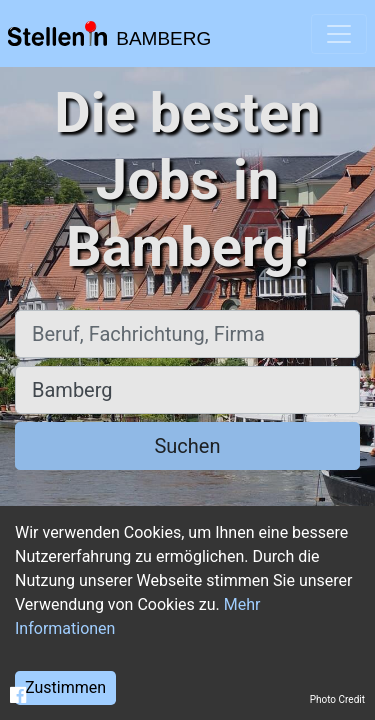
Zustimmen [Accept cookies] (65, 687)
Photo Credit (337, 699)
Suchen (187, 446)
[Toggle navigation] (339, 34)
